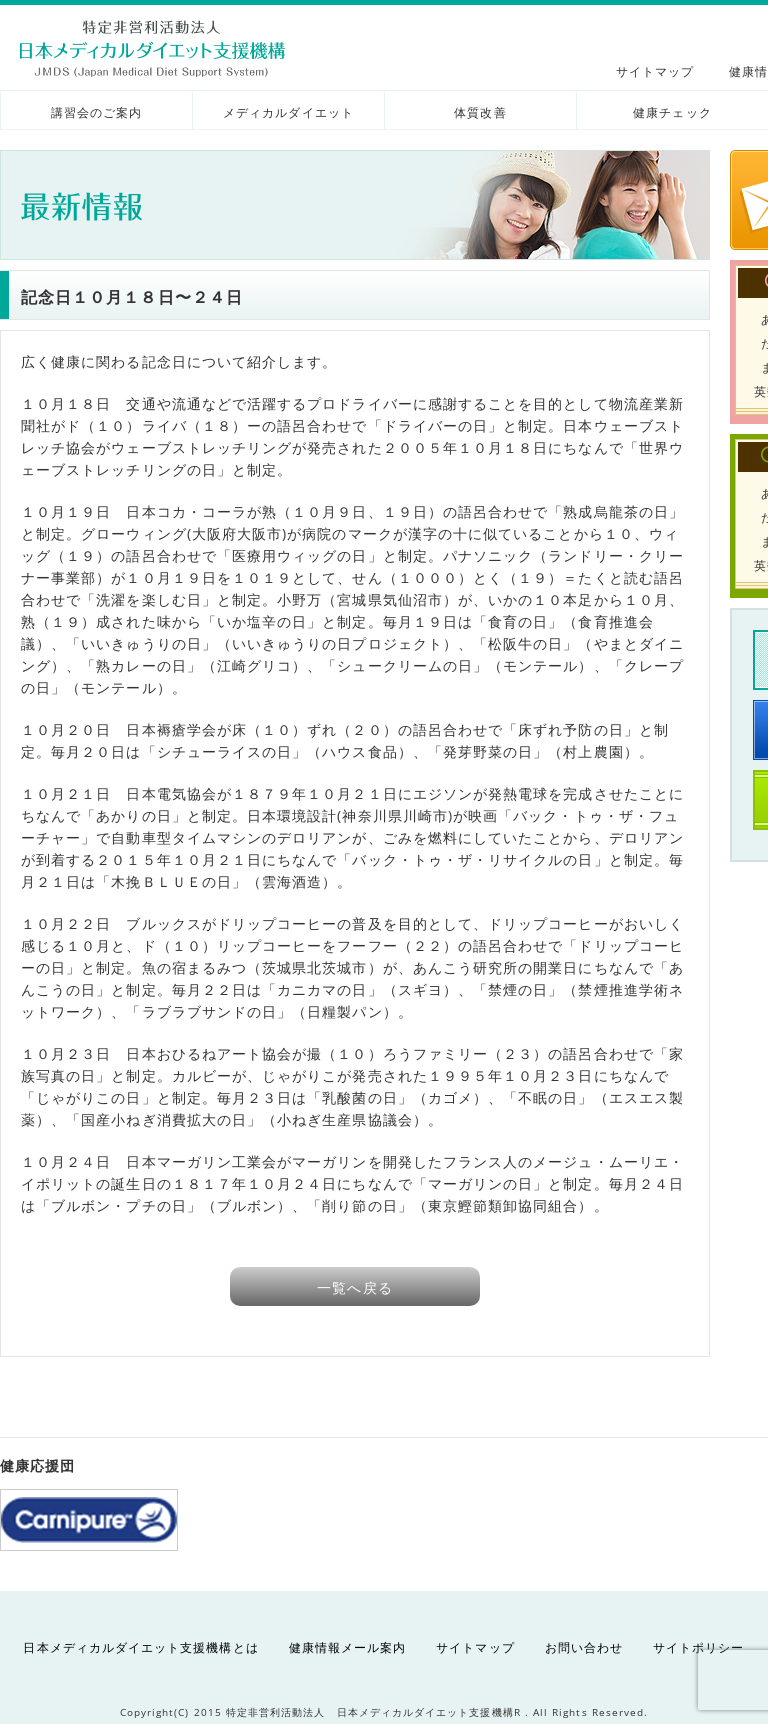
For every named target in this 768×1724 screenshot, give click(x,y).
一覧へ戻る (354, 1287)
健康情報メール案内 (348, 1647)
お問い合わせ (584, 1647)
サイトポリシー (698, 1647)
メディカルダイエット (288, 112)
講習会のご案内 (96, 112)
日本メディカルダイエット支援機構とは (140, 1647)
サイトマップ (655, 71)
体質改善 (480, 112)
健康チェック (672, 112)
